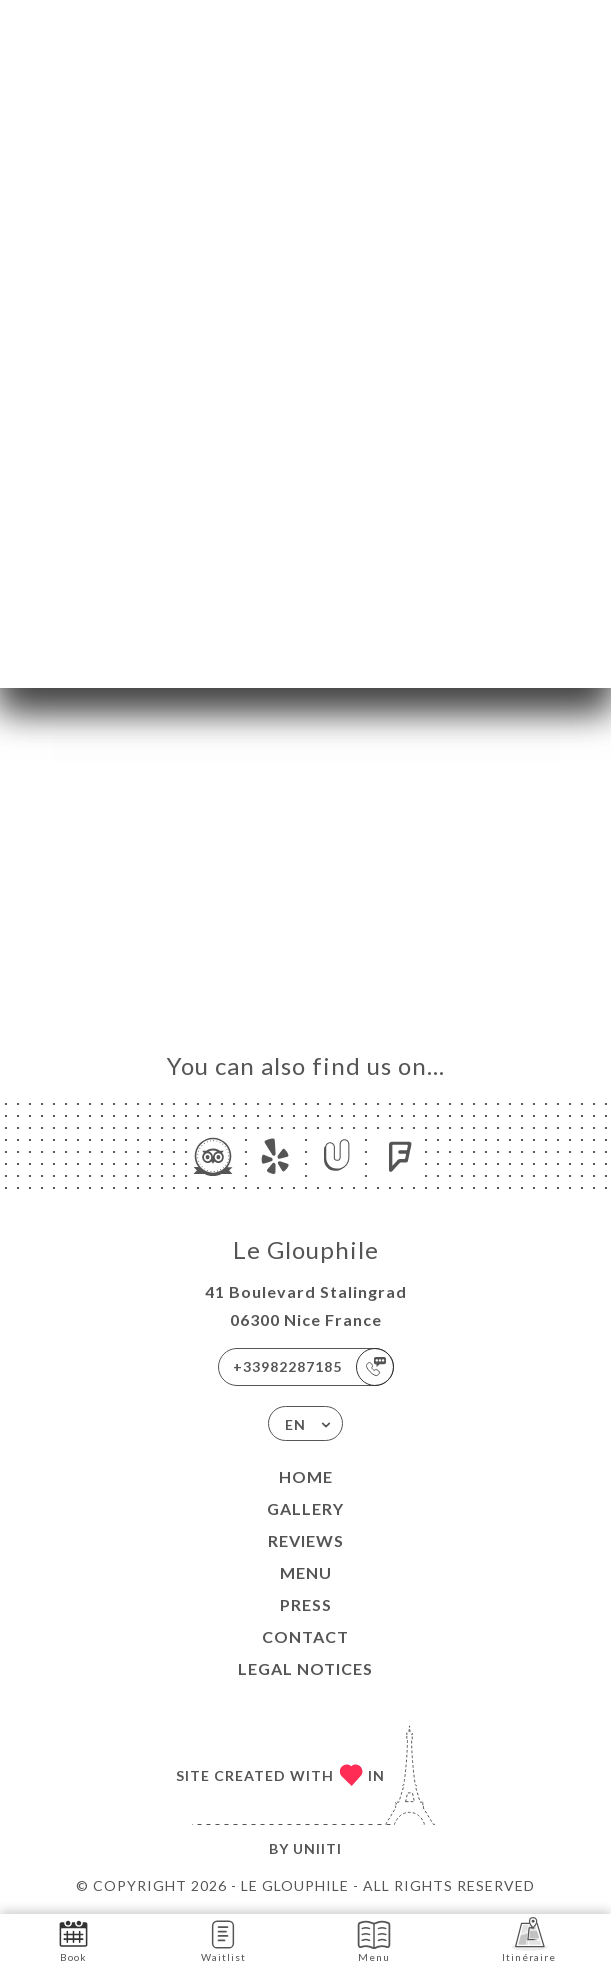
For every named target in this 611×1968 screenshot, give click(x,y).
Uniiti (317, 1848)
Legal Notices (305, 1668)
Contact (305, 1636)
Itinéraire (529, 1939)
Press (306, 1604)
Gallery (305, 1508)
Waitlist (223, 1939)
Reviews (306, 1540)
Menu (306, 1572)
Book (73, 1939)
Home (306, 1476)
